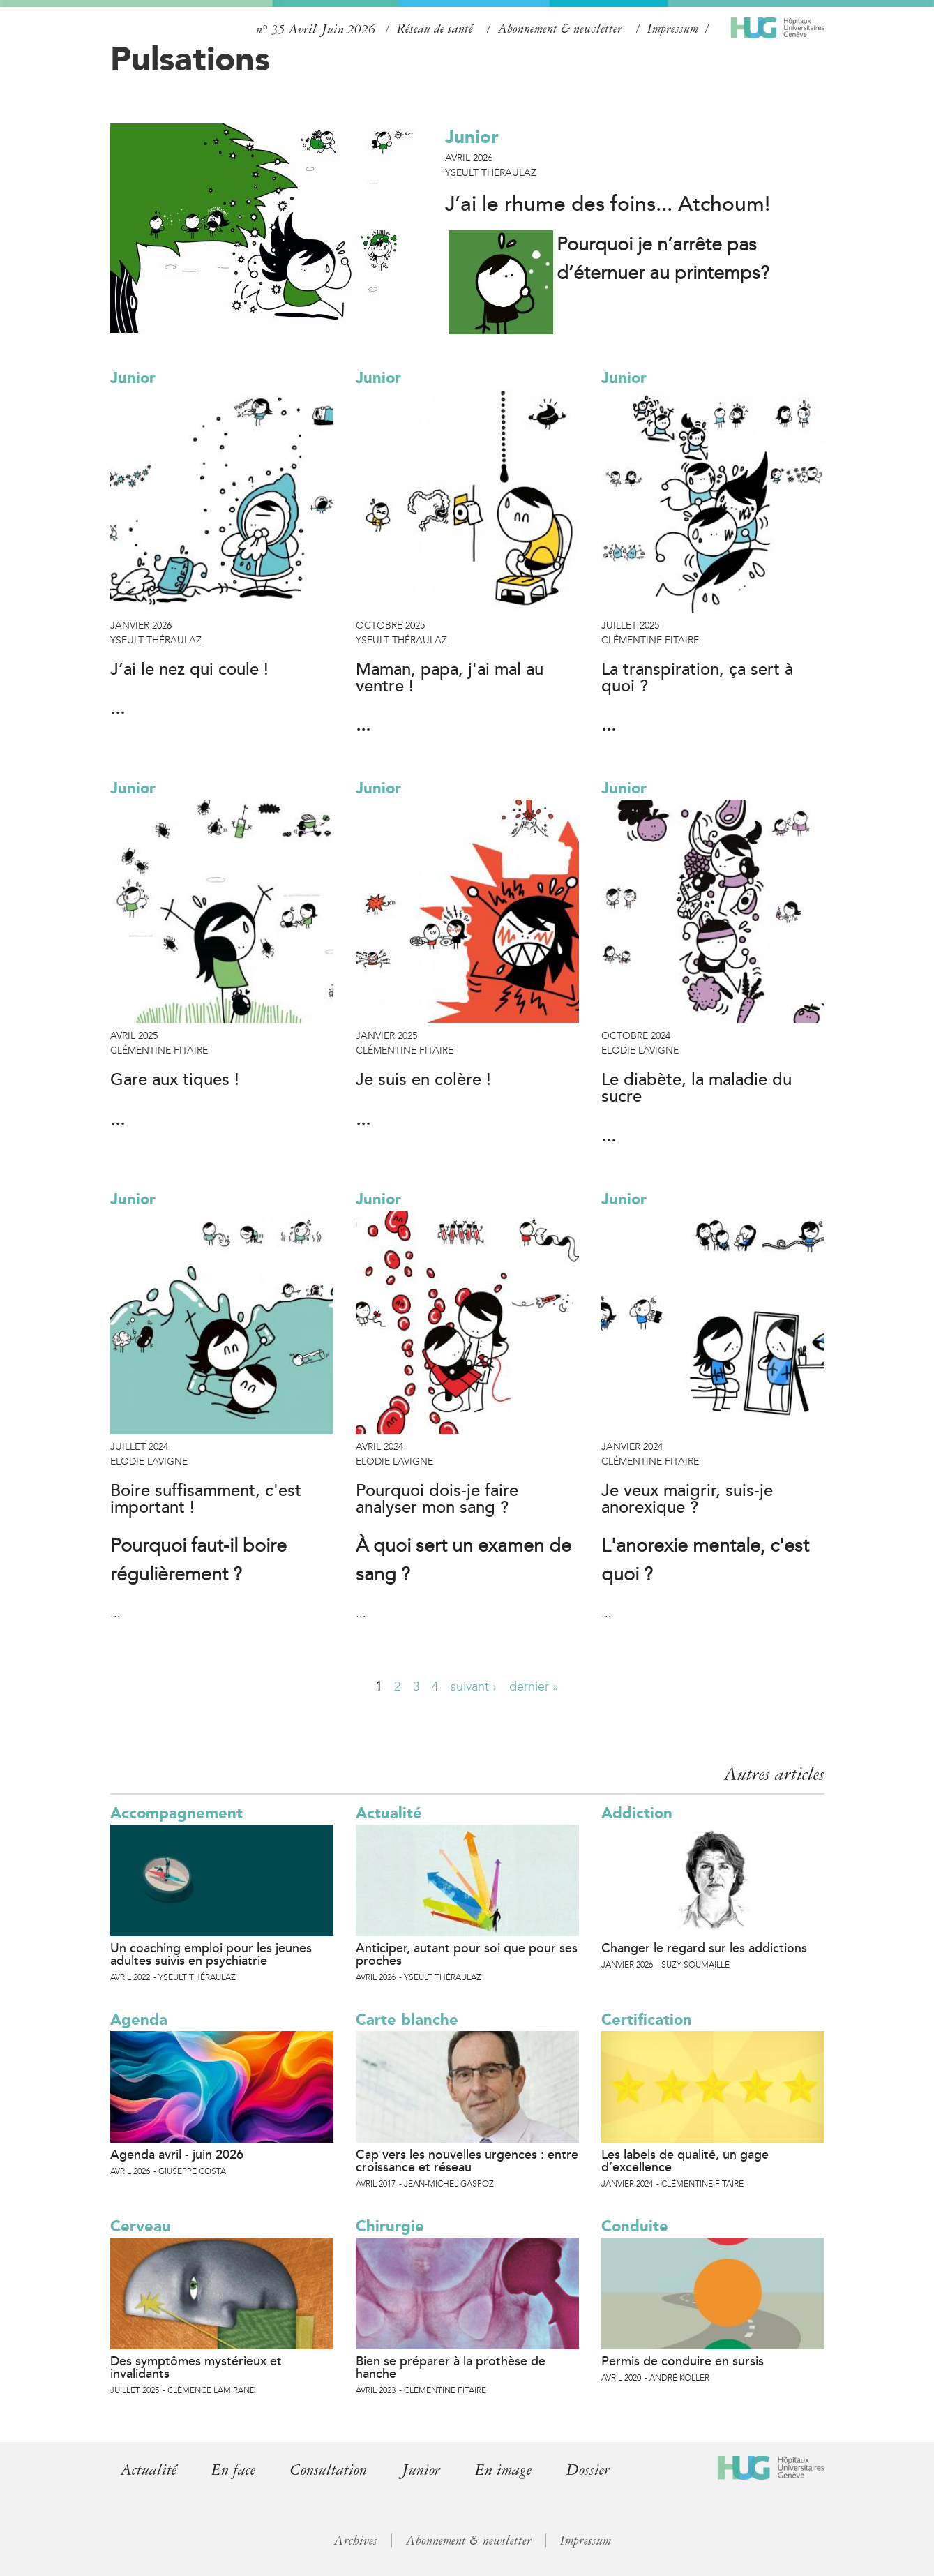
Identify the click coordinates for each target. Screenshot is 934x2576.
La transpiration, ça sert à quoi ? (697, 678)
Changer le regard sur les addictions (704, 1948)
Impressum (672, 28)
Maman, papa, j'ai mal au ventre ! (449, 678)
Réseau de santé (435, 28)
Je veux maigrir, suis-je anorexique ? (687, 1499)
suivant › (474, 1686)
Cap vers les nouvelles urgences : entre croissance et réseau (467, 2160)
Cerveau (140, 2226)
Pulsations (190, 58)
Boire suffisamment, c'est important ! (205, 1499)
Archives (354, 2540)
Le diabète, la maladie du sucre (696, 1088)
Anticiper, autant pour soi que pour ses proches (467, 1954)
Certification (646, 2019)
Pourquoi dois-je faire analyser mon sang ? (437, 1499)
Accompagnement (176, 1813)
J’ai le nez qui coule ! (189, 669)
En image (516, 2469)
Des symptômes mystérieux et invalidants (196, 2367)
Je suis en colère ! (423, 1080)
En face (236, 2469)
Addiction (636, 1813)
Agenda (138, 2019)
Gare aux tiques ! (174, 1080)
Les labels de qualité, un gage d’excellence (685, 2160)
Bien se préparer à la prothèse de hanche (450, 2367)
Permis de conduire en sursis (682, 2361)
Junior (472, 137)
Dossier (603, 2469)
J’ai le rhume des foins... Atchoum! (607, 204)
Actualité (389, 1813)
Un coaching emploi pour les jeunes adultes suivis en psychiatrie (211, 1954)
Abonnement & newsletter (560, 28)
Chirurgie (390, 2226)
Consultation (335, 2469)
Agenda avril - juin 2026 (176, 2154)
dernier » (534, 1686)
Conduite (634, 2226)
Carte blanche (407, 2019)
